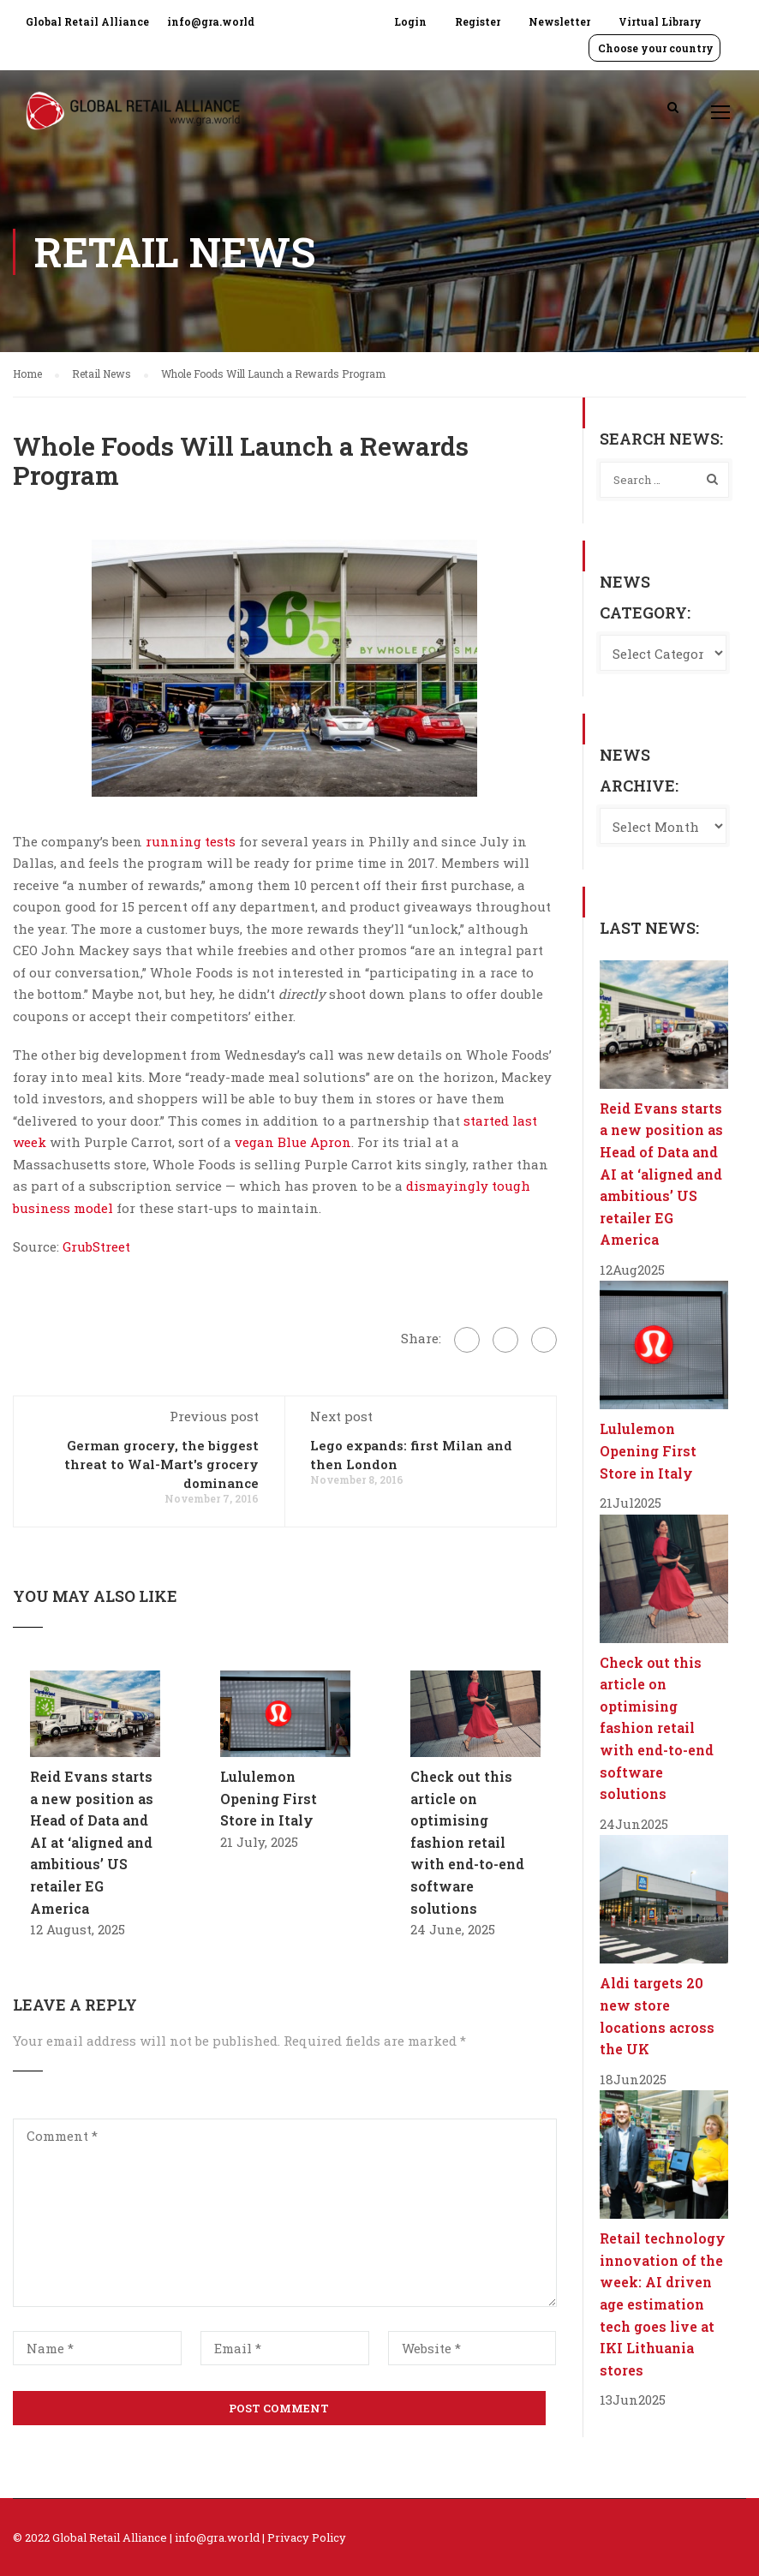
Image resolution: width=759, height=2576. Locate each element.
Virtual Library (660, 21)
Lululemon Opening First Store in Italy (268, 1798)
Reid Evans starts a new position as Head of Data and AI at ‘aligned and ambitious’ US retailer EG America (91, 1842)
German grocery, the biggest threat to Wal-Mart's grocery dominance (161, 1464)
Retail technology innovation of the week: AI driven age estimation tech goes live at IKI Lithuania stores (663, 2304)
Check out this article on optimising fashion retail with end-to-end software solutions (467, 1842)
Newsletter (559, 21)
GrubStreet (94, 1246)
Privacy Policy (306, 2537)
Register (477, 21)
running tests (191, 841)
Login (410, 21)
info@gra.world (210, 21)
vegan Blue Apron (293, 1142)
